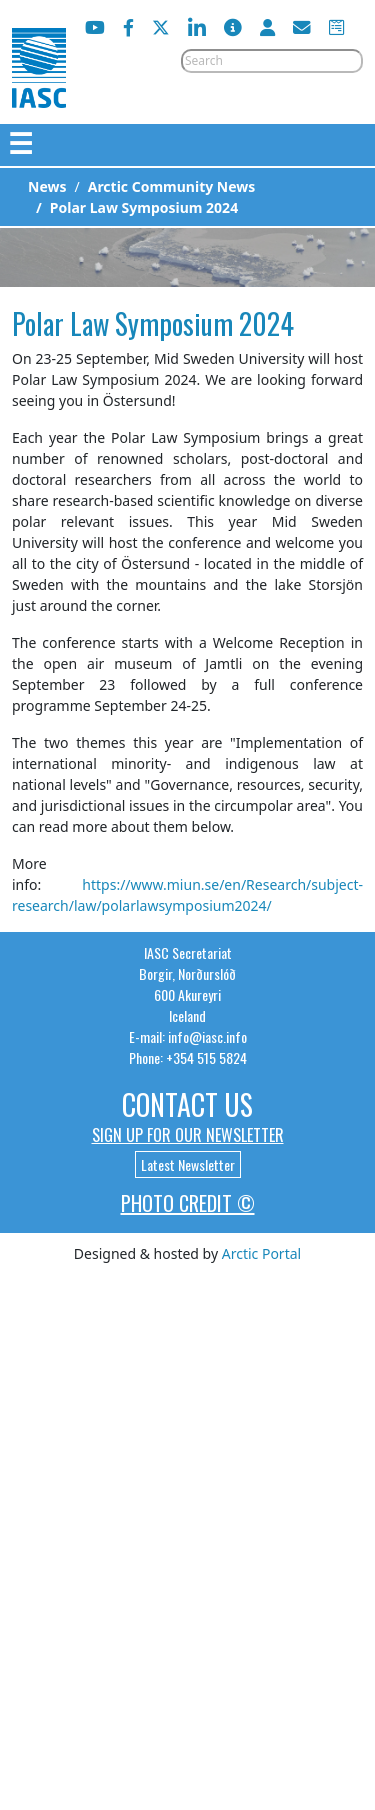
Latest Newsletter (188, 1164)
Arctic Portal (261, 1253)
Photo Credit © (188, 1203)
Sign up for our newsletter (188, 1135)
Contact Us (187, 1104)
